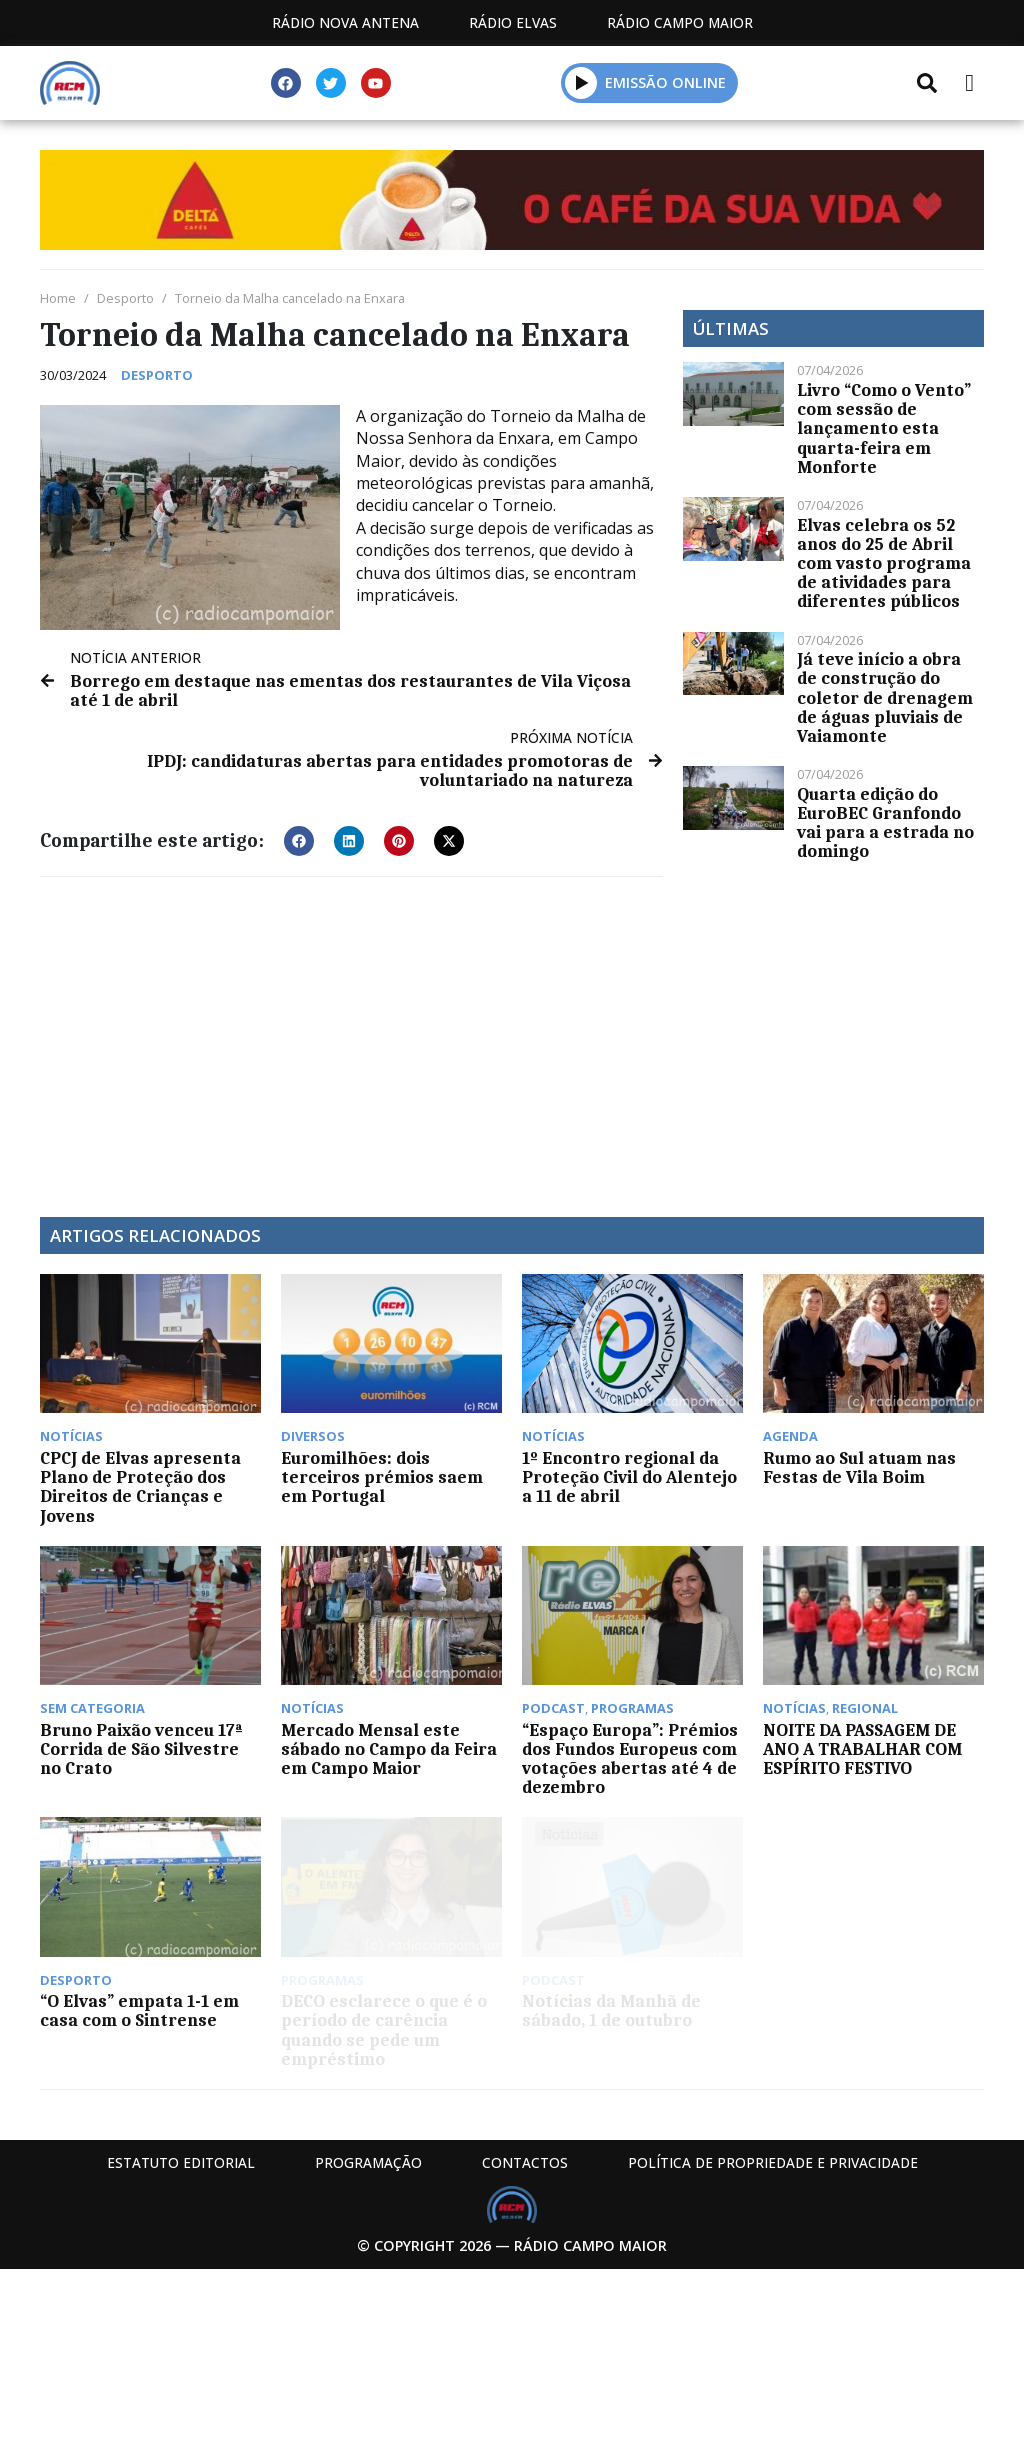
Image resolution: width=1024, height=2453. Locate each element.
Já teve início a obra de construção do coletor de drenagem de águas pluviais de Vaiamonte (885, 697)
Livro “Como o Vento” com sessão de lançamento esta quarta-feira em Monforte (884, 428)
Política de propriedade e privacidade (773, 2162)
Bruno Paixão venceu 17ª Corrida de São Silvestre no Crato (141, 1749)
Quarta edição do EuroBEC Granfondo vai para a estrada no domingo (885, 823)
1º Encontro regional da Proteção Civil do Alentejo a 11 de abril (629, 1477)
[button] (299, 841)
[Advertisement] (351, 1037)
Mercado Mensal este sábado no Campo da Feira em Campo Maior (389, 1749)
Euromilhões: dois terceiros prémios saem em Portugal (382, 1477)
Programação (368, 2162)
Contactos (525, 2162)
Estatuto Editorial (181, 2162)
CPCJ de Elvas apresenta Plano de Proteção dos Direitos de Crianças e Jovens (140, 1487)
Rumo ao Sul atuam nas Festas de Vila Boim (859, 1467)
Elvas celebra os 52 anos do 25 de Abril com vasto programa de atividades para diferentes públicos (884, 563)
